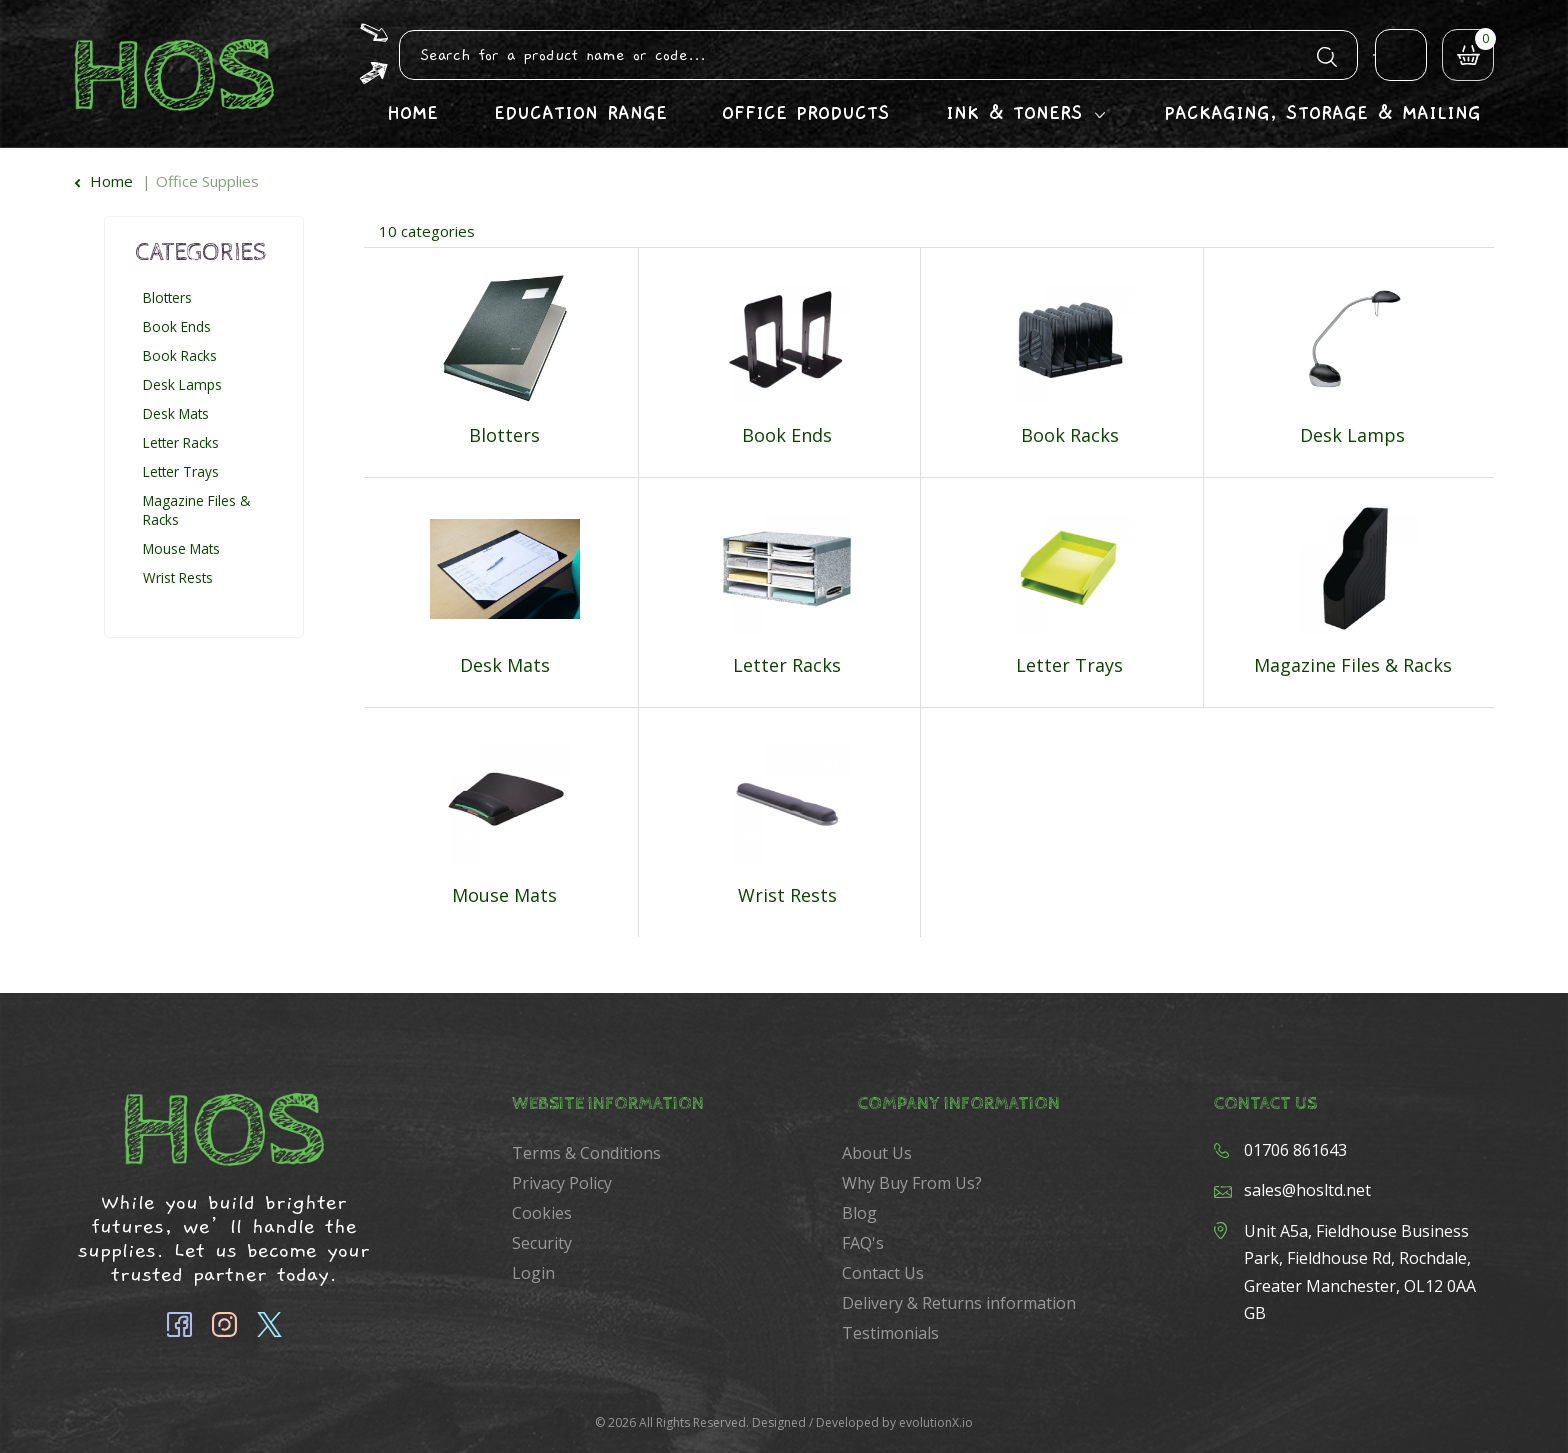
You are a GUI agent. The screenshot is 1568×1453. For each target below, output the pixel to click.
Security (542, 1243)
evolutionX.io (936, 1422)
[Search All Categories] (878, 55)
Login (533, 1273)
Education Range (580, 113)
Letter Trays (181, 471)
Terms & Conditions (586, 1153)
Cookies (542, 1213)
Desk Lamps (182, 384)
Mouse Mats (181, 548)
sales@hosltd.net (1307, 1190)
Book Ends (177, 326)
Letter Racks (181, 442)
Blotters (167, 297)
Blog (859, 1213)
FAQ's (863, 1243)
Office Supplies (207, 181)
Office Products (806, 113)
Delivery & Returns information (959, 1303)
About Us (877, 1153)
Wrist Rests (178, 577)
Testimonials (890, 1333)
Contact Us (883, 1273)
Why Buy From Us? (912, 1183)
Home (412, 113)
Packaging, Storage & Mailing (1322, 113)
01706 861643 (1295, 1150)
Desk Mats (176, 413)
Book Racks (180, 355)
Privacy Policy (562, 1183)
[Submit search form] (1327, 54)
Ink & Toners (1014, 113)
